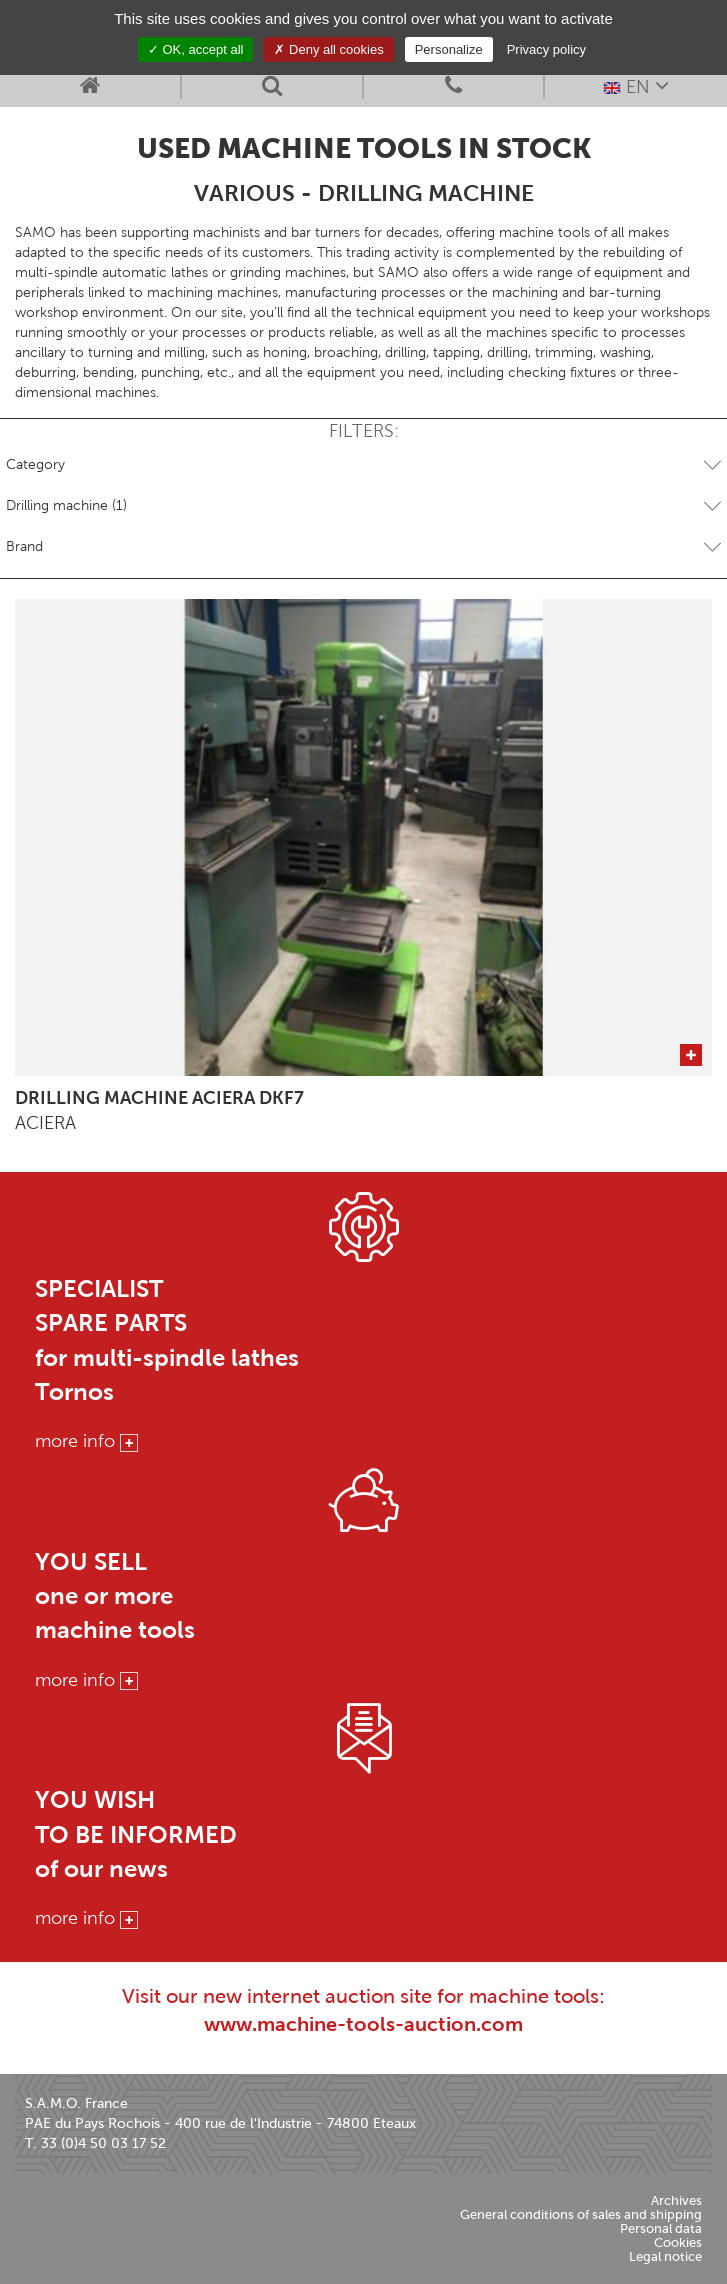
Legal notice (665, 2256)
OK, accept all (196, 49)
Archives (676, 2200)
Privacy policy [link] (546, 49)
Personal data (661, 2228)
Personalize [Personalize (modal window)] (449, 49)
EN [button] (636, 85)
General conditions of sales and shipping (581, 2214)
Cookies (678, 2242)
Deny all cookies (328, 49)
